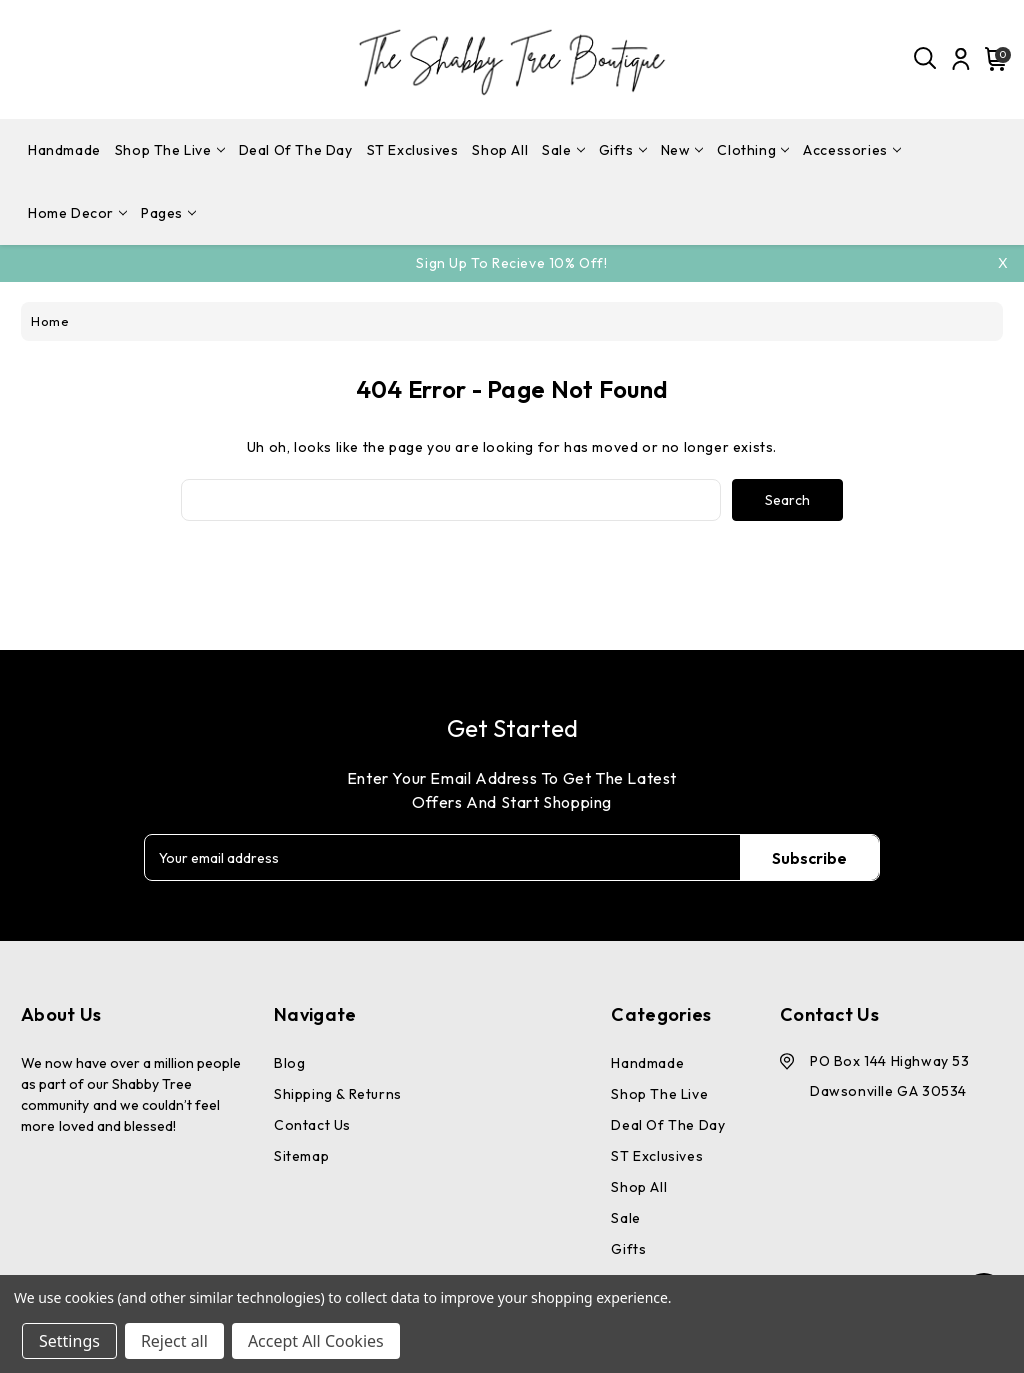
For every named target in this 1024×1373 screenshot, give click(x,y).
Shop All (500, 150)
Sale (563, 150)
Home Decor (77, 213)
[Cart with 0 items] (993, 59)
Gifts (623, 150)
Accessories (852, 150)
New (682, 150)
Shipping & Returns (338, 1094)
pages (168, 213)
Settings (69, 1341)
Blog (289, 1063)
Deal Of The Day (296, 150)
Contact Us (312, 1125)
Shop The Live (170, 150)
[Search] (926, 59)
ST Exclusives (413, 150)
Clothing (753, 150)
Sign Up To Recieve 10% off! (511, 263)
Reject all (174, 1341)
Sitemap (301, 1156)
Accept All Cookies (316, 1341)
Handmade (64, 150)
